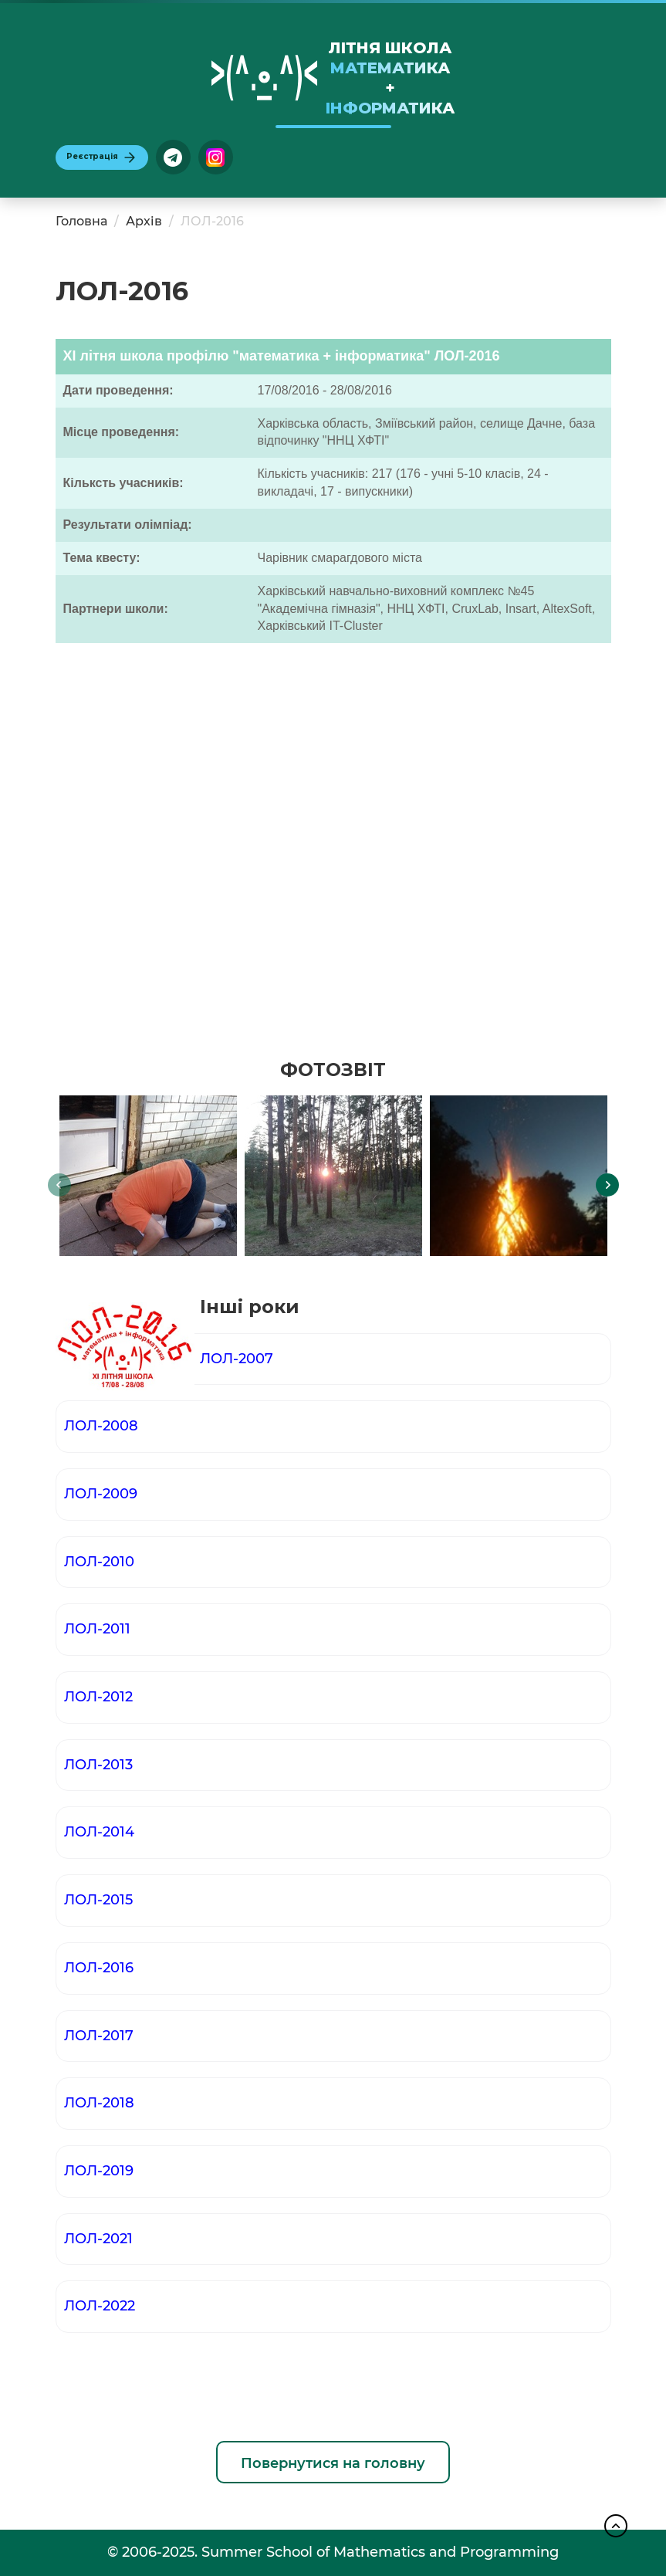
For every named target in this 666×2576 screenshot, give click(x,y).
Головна (81, 221)
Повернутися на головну (333, 2463)
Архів (144, 221)
